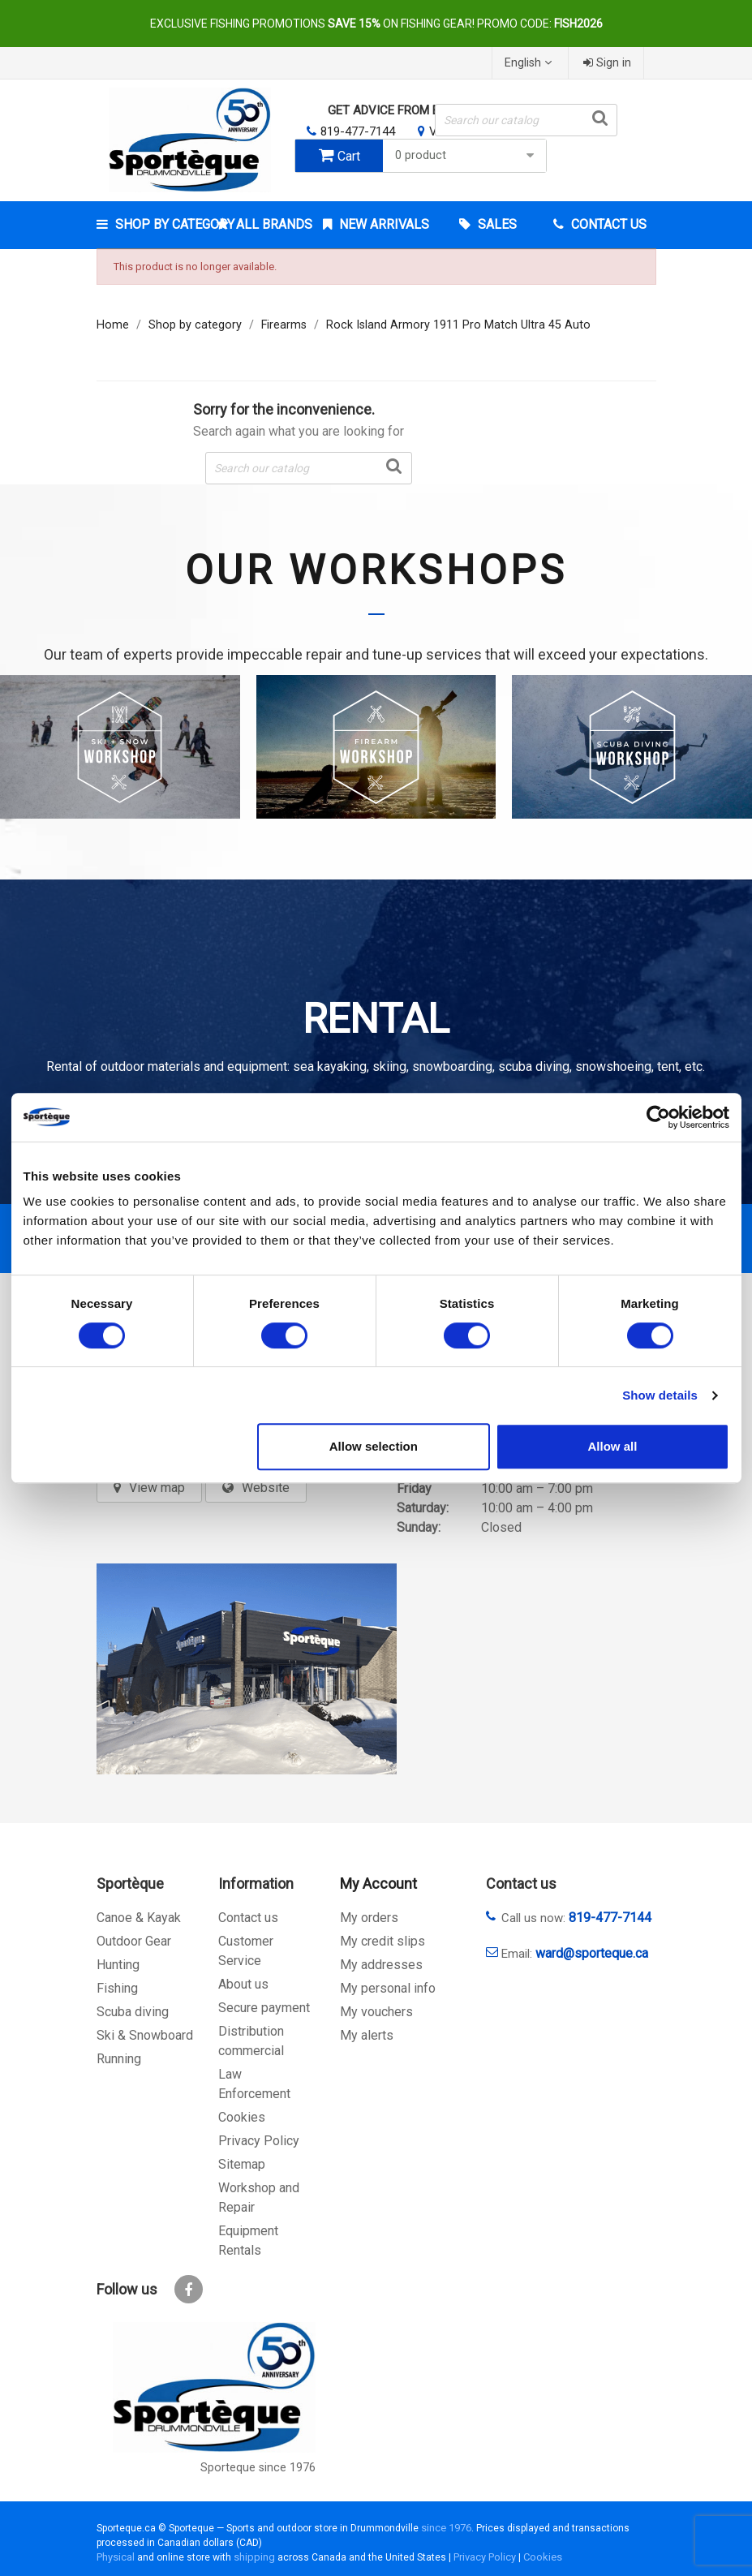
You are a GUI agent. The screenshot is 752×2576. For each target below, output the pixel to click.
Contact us (248, 1917)
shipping (254, 2557)
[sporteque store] (247, 1668)
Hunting (118, 1964)
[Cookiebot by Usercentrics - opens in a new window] (658, 1117)
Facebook (188, 2289)
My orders (369, 1917)
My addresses (381, 1964)
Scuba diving (133, 2011)
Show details (660, 1395)
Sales (496, 224)
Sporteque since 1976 (258, 2468)
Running (119, 2058)
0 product (466, 155)
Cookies (241, 2117)
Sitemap (241, 2164)
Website (266, 1487)
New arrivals (382, 224)
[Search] (526, 120)
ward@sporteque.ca (591, 1953)
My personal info (388, 1988)
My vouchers (376, 2011)
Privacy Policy (258, 2140)
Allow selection (373, 1446)
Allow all (613, 1446)
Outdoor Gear (134, 1941)
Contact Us (607, 224)
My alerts (366, 2035)
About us (243, 1984)
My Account (378, 1883)
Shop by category (160, 224)
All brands (272, 224)
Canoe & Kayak (139, 1917)
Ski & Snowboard (145, 2035)
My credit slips (382, 1941)
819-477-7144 (357, 131)
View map (157, 1487)
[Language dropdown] (530, 63)
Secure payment (264, 2007)
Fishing (117, 1988)
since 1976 (446, 2528)
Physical (116, 2557)
